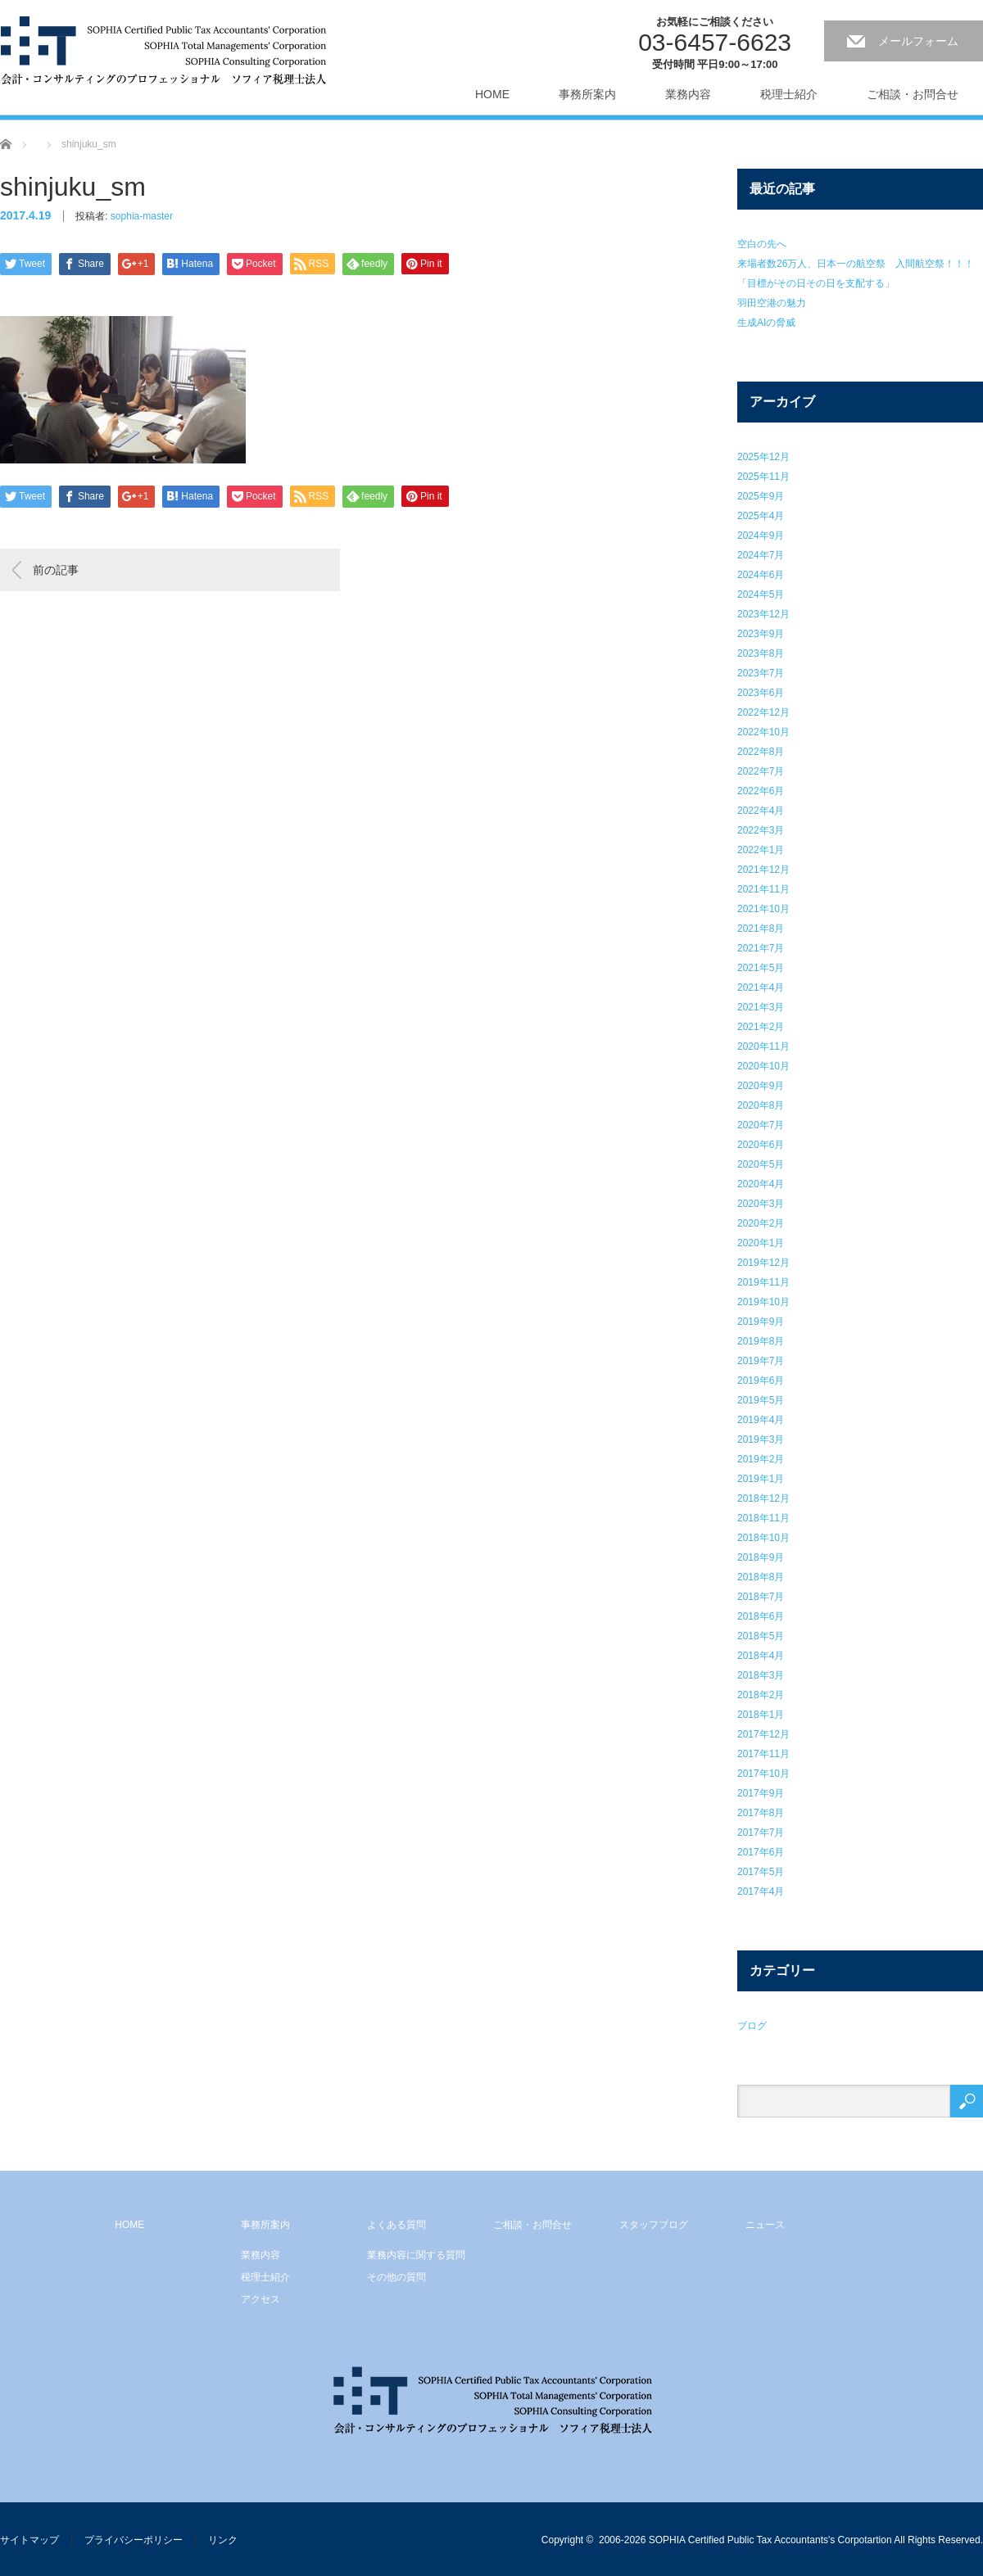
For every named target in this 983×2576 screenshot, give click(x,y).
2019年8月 (760, 1341)
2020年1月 (760, 1243)
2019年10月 (763, 1302)
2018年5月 (760, 1636)
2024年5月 (760, 594)
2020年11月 (763, 1046)
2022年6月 (760, 791)
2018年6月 (760, 1616)
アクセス (260, 2299)
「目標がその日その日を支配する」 (816, 283)
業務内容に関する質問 (416, 2255)
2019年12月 (763, 1262)
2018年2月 (760, 1695)
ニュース (765, 2225)
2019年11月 (763, 1282)
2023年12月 (763, 614)
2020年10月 (763, 1066)
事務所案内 (587, 94)
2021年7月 (760, 948)
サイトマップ (29, 2540)
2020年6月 (760, 1144)
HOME (492, 94)
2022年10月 (763, 732)
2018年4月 (760, 1655)
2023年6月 (760, 692)
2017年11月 (763, 1754)
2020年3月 (760, 1203)
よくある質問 (396, 2225)
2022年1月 (760, 850)
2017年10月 (763, 1773)
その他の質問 (396, 2277)
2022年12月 (763, 712)
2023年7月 (760, 673)
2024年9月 (760, 535)
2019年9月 (760, 1321)
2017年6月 (760, 1852)
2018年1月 (760, 1714)
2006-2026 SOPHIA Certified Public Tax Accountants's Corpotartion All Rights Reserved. (791, 2540)
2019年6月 (760, 1380)
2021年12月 (763, 869)
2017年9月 (760, 1793)
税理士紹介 (789, 94)
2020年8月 (760, 1105)
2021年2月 (760, 1027)
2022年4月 (760, 810)
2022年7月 (760, 771)
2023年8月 (760, 653)
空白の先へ (761, 244)
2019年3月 (760, 1439)
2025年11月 (763, 476)
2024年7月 (760, 555)
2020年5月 (760, 1164)
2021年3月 (760, 1007)
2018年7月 (760, 1596)
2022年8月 (760, 751)
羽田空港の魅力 (771, 303)
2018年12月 (763, 1498)
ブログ (752, 2025)
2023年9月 (760, 633)
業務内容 (688, 94)
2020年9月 (760, 1085)
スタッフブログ (653, 2225)
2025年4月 (760, 516)
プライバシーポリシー (133, 2540)
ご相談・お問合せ (912, 94)
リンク (223, 2540)
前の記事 (56, 569)
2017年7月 (760, 1832)
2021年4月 (760, 987)
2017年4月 (760, 1891)
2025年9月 (760, 496)
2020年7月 (760, 1125)
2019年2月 (760, 1459)
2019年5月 (760, 1400)
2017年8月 (760, 1813)
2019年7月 (760, 1361)
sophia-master (142, 216)
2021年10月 (763, 909)
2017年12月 (763, 1734)
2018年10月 (763, 1537)
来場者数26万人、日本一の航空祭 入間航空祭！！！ (855, 263)
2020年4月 (760, 1184)
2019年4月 (760, 1420)
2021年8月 (760, 928)
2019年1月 (760, 1479)
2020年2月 (760, 1223)
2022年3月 (760, 830)
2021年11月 (763, 889)
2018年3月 (760, 1675)
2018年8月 (760, 1577)
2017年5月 (760, 1872)
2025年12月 (763, 457)
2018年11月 (763, 1518)
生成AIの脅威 (766, 322)
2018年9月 (760, 1557)
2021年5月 (760, 968)
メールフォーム (918, 40)
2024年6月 (760, 575)
